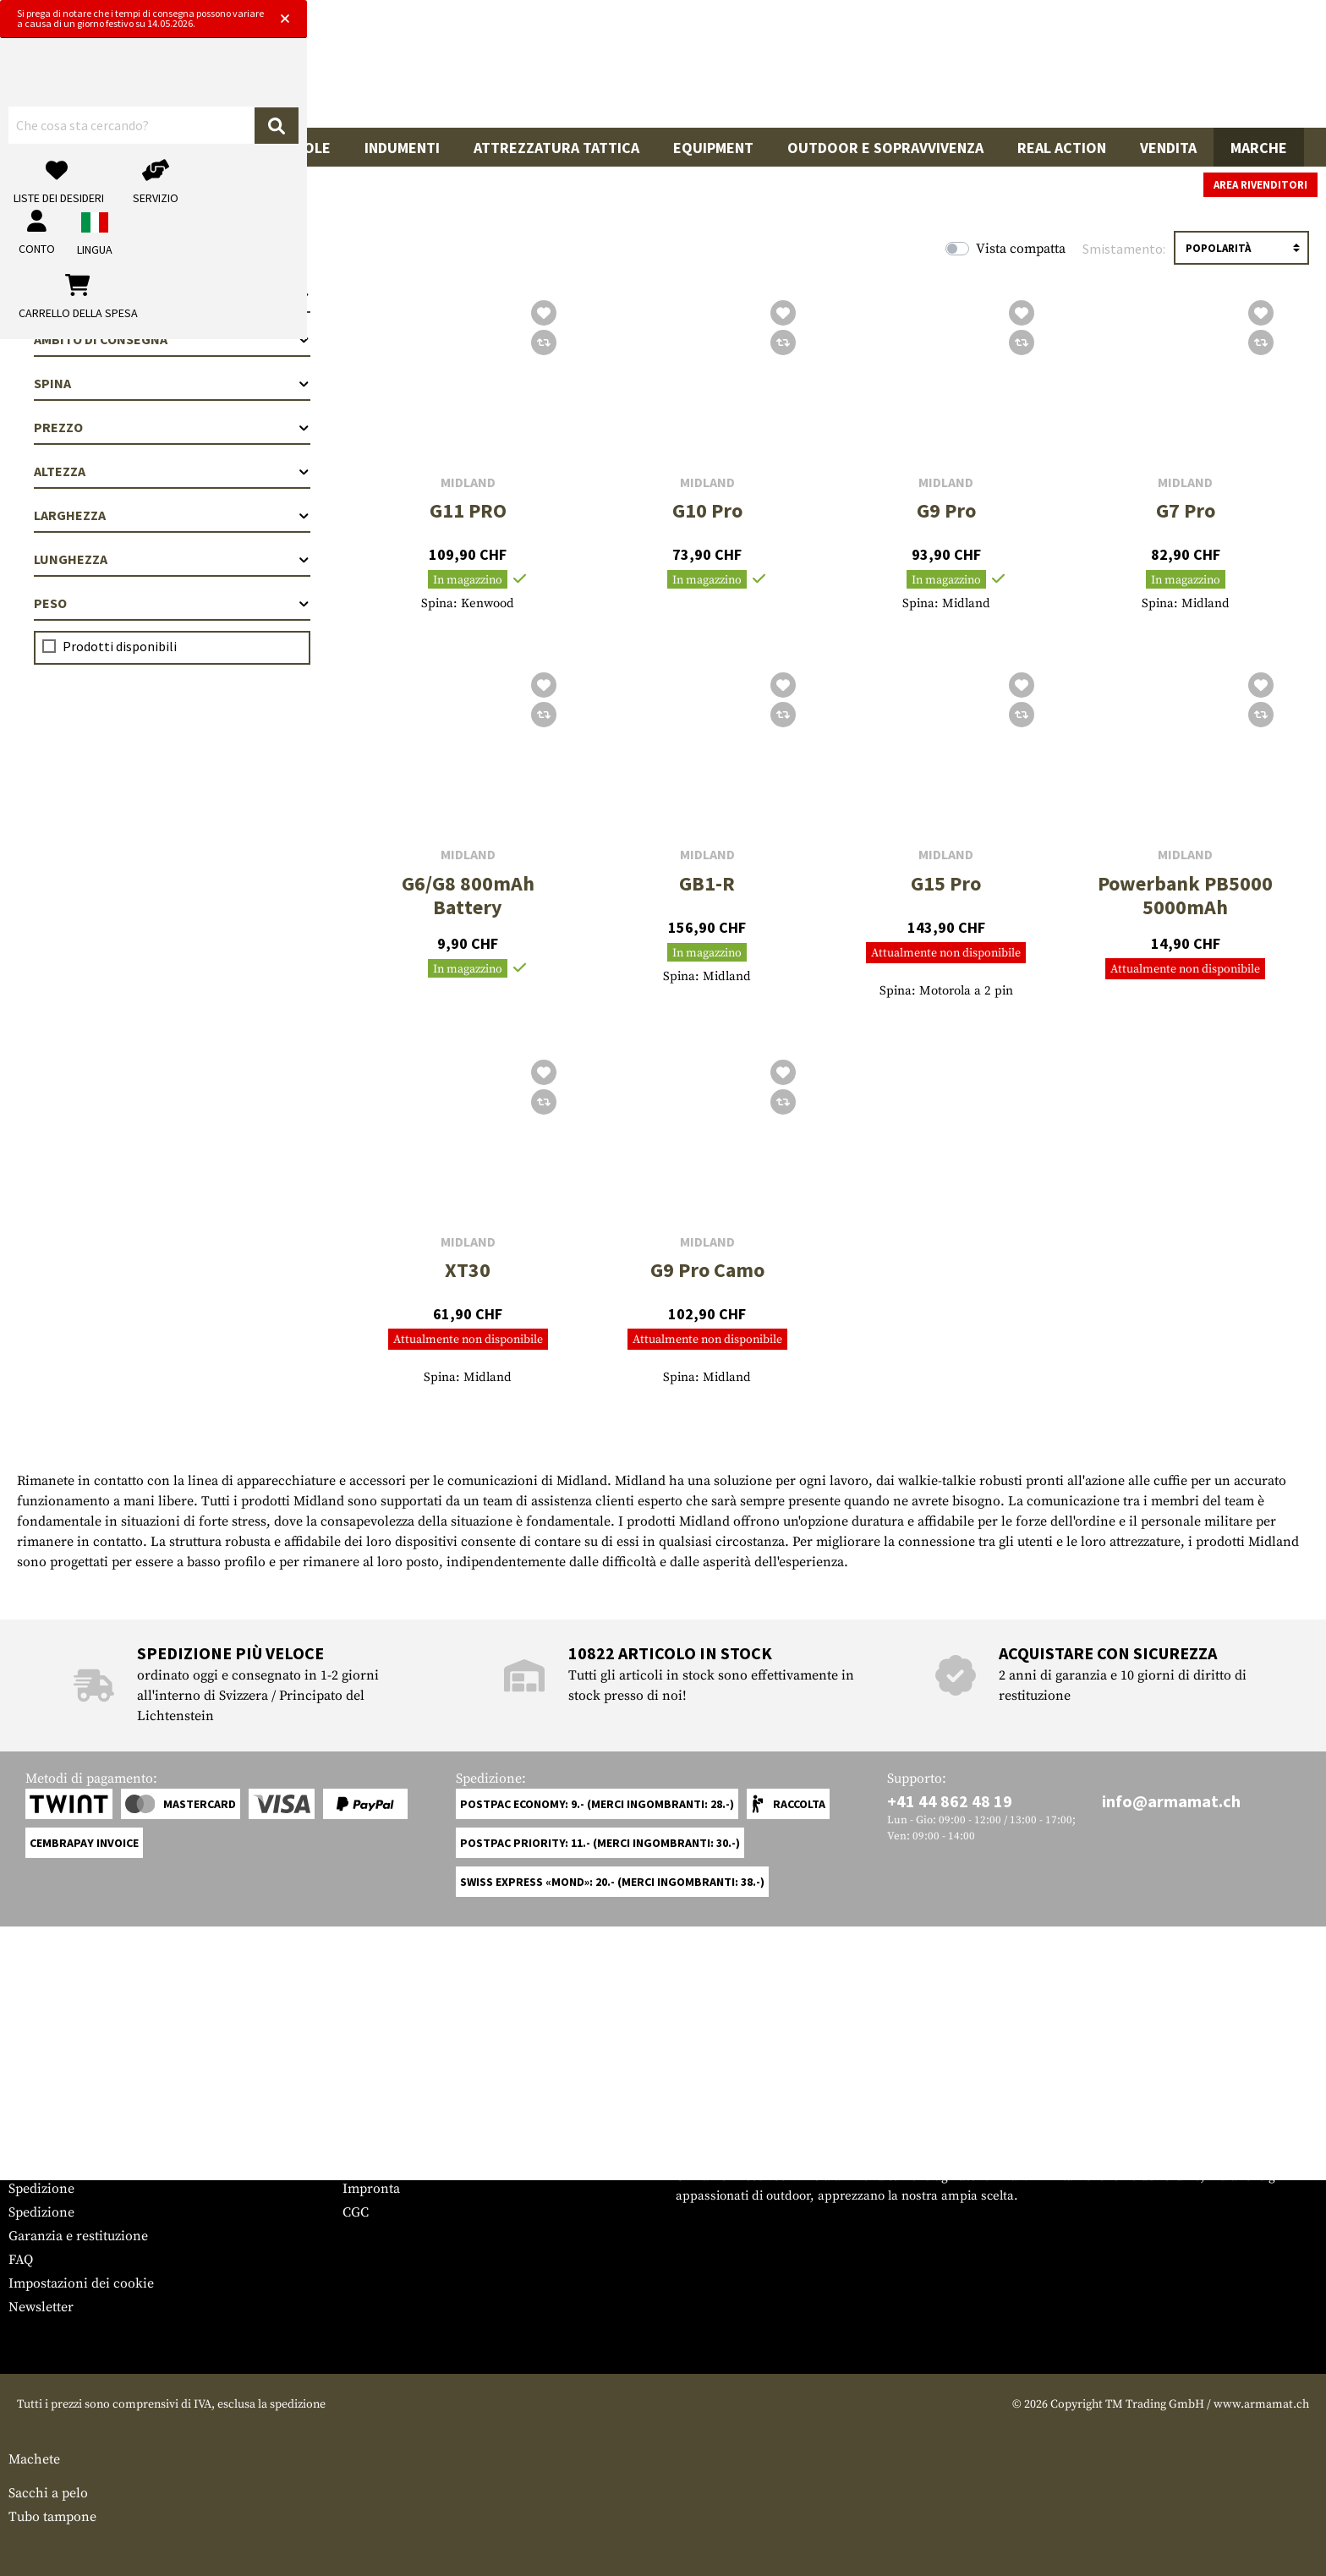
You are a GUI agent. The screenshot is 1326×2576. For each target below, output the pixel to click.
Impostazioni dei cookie (81, 2283)
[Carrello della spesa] (1193, 71)
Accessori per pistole (248, 147)
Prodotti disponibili (120, 646)
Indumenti (402, 147)
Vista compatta (1021, 248)
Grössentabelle (53, 2141)
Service (40, 2107)
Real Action (1061, 147)
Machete (34, 2459)
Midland (468, 482)
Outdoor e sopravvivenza (885, 147)
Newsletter (41, 2307)
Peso (172, 603)
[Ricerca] (778, 70)
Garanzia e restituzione (78, 2236)
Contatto (34, 2165)
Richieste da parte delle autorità (438, 2165)
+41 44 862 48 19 (949, 1800)
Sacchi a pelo (48, 2493)
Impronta (371, 2188)
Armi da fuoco (78, 147)
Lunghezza (172, 559)
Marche (1258, 147)
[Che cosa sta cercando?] (571, 70)
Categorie (172, 295)
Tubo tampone (52, 2516)
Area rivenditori (1260, 185)
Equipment (713, 147)
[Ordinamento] (1241, 248)
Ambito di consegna (172, 339)
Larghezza (172, 515)
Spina (172, 383)
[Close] (881, 15)
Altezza (172, 471)
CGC (355, 2212)
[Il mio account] (1039, 71)
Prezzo (172, 427)
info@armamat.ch (1171, 1800)
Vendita (1168, 147)
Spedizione (41, 2188)
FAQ (20, 2259)
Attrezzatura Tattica (556, 147)
